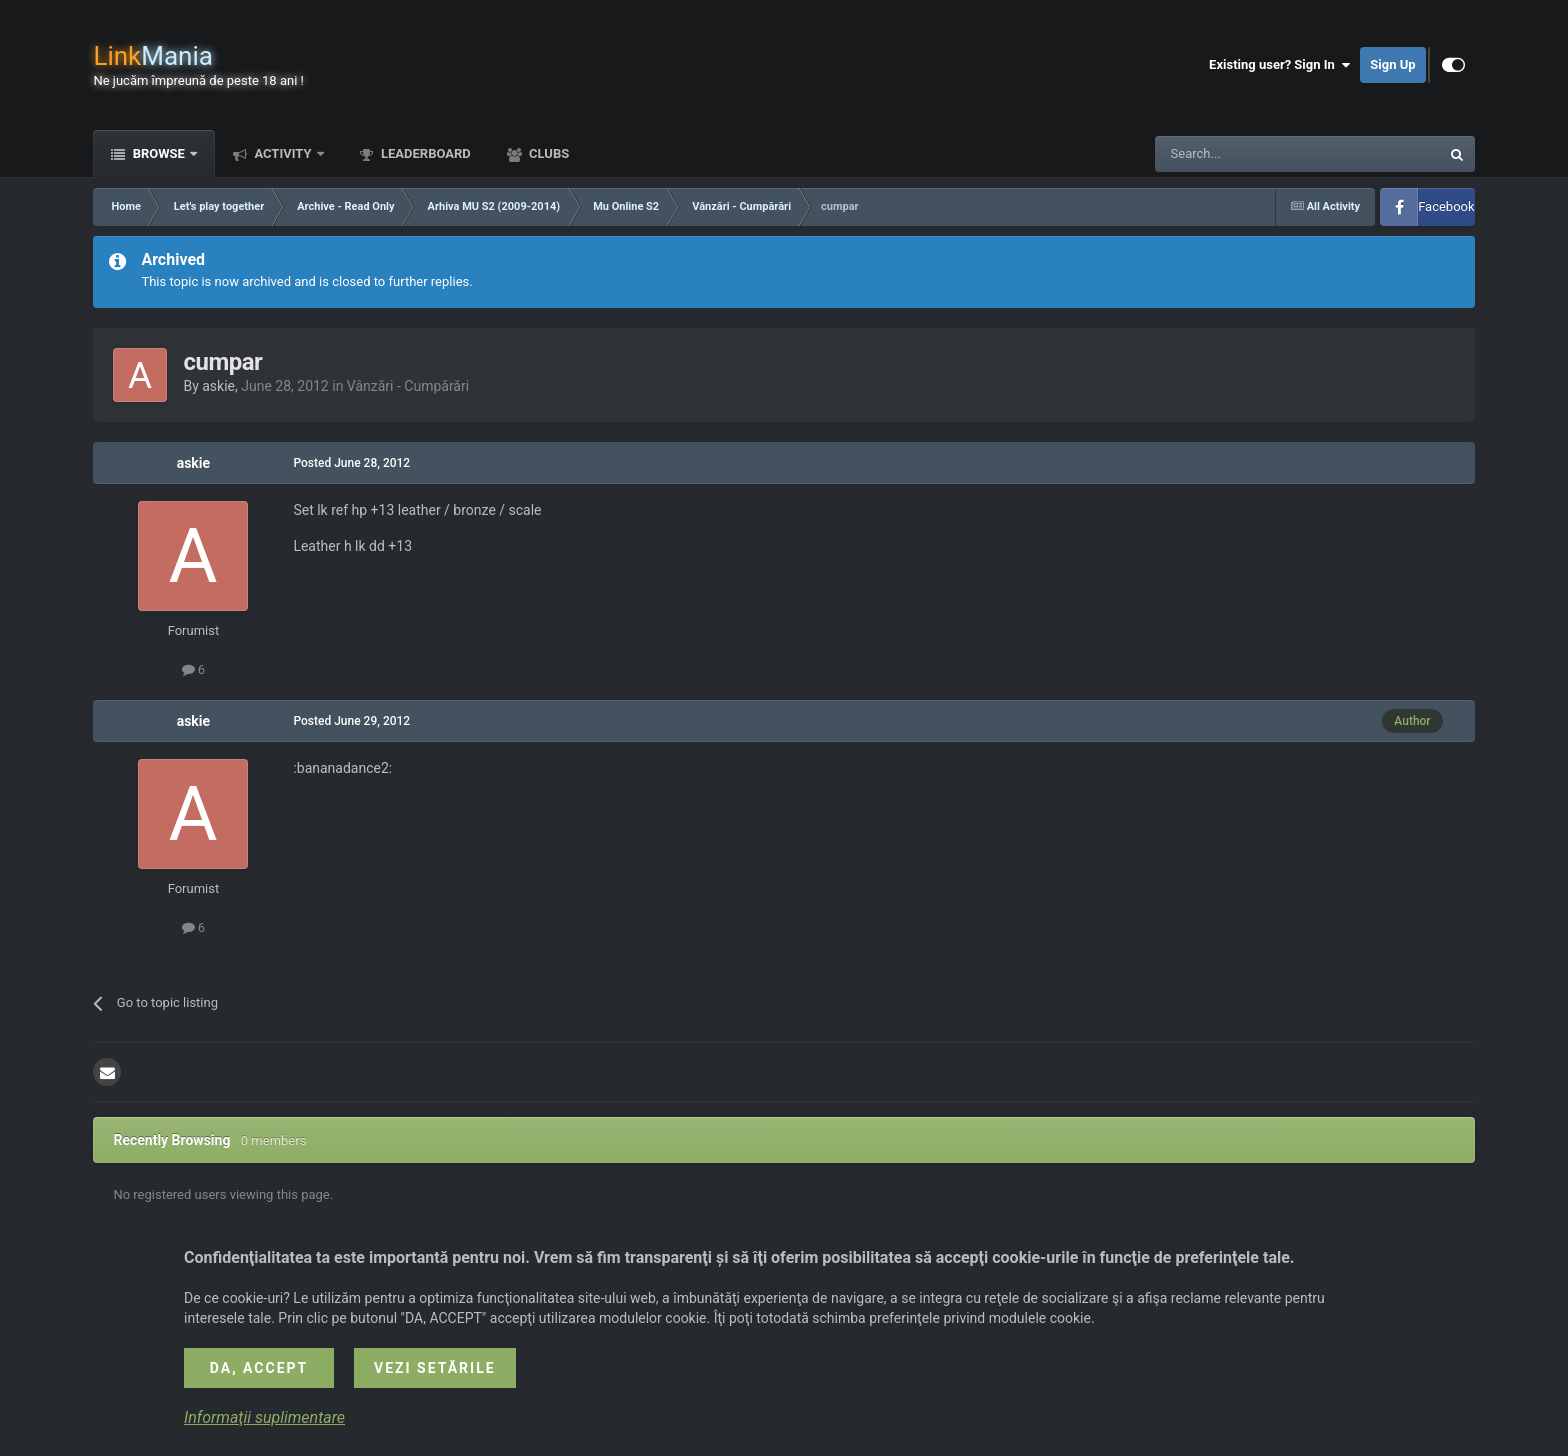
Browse (158, 153)
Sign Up (1392, 64)
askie (218, 386)
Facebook (1446, 206)
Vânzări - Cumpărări (408, 386)
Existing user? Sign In (1279, 65)
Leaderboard (424, 153)
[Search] (1250, 154)
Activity (283, 153)
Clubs (547, 153)
